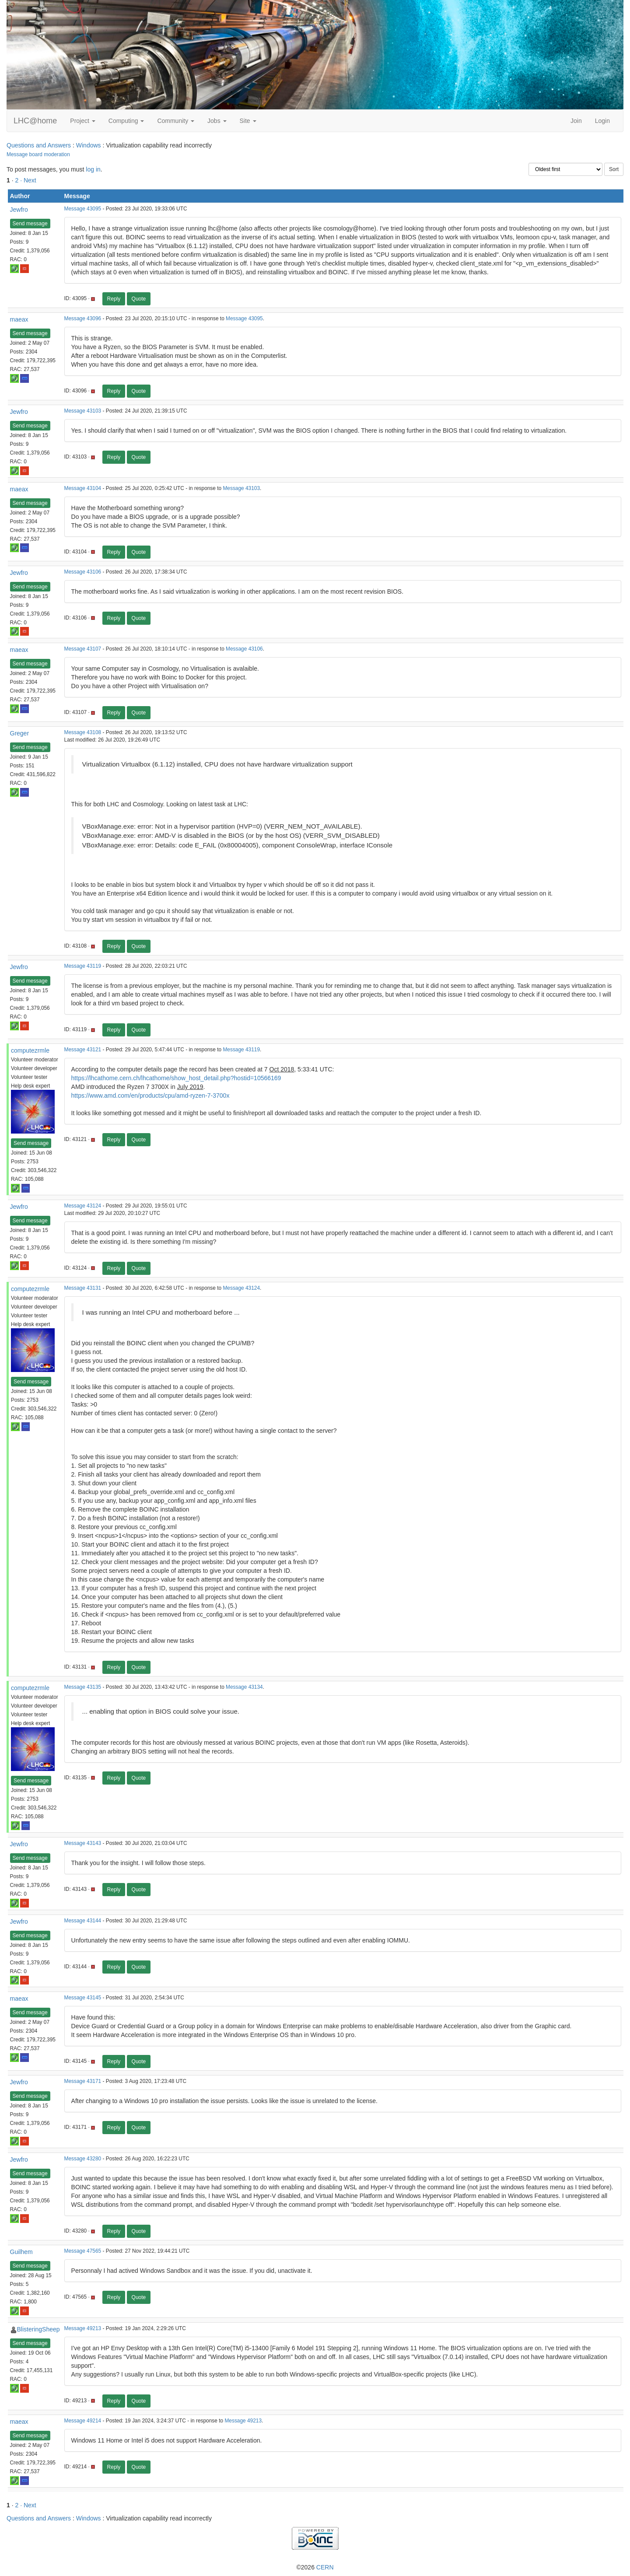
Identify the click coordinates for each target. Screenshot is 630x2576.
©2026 (314, 2567)
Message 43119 (83, 966)
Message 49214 (83, 2421)
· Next (28, 180)
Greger (19, 733)
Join (576, 120)
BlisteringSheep (38, 2329)
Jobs (216, 120)
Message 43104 (83, 488)
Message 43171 (83, 2081)
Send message (30, 223)
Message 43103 (83, 411)
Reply (114, 299)
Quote (139, 299)
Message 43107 (83, 649)
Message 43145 (83, 1998)
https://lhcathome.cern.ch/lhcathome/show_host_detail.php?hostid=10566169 (176, 1078)
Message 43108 (83, 732)
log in (93, 169)
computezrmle (30, 1050)
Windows (88, 145)
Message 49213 (83, 2328)
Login (602, 120)
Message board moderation (38, 154)
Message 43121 (83, 1049)
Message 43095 (83, 209)
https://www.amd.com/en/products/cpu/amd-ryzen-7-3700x (150, 1095)
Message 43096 (83, 318)
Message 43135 (83, 1687)
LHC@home (35, 120)
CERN (325, 2567)
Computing (126, 120)
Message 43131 (83, 1288)
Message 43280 (83, 2159)
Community (175, 120)
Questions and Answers (39, 145)
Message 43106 (83, 572)
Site (248, 120)
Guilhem (21, 2251)
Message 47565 (83, 2251)
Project (82, 120)
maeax (19, 319)
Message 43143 (83, 1843)
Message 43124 (83, 1206)
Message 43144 (83, 1921)
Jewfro (19, 209)
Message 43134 (244, 1687)
